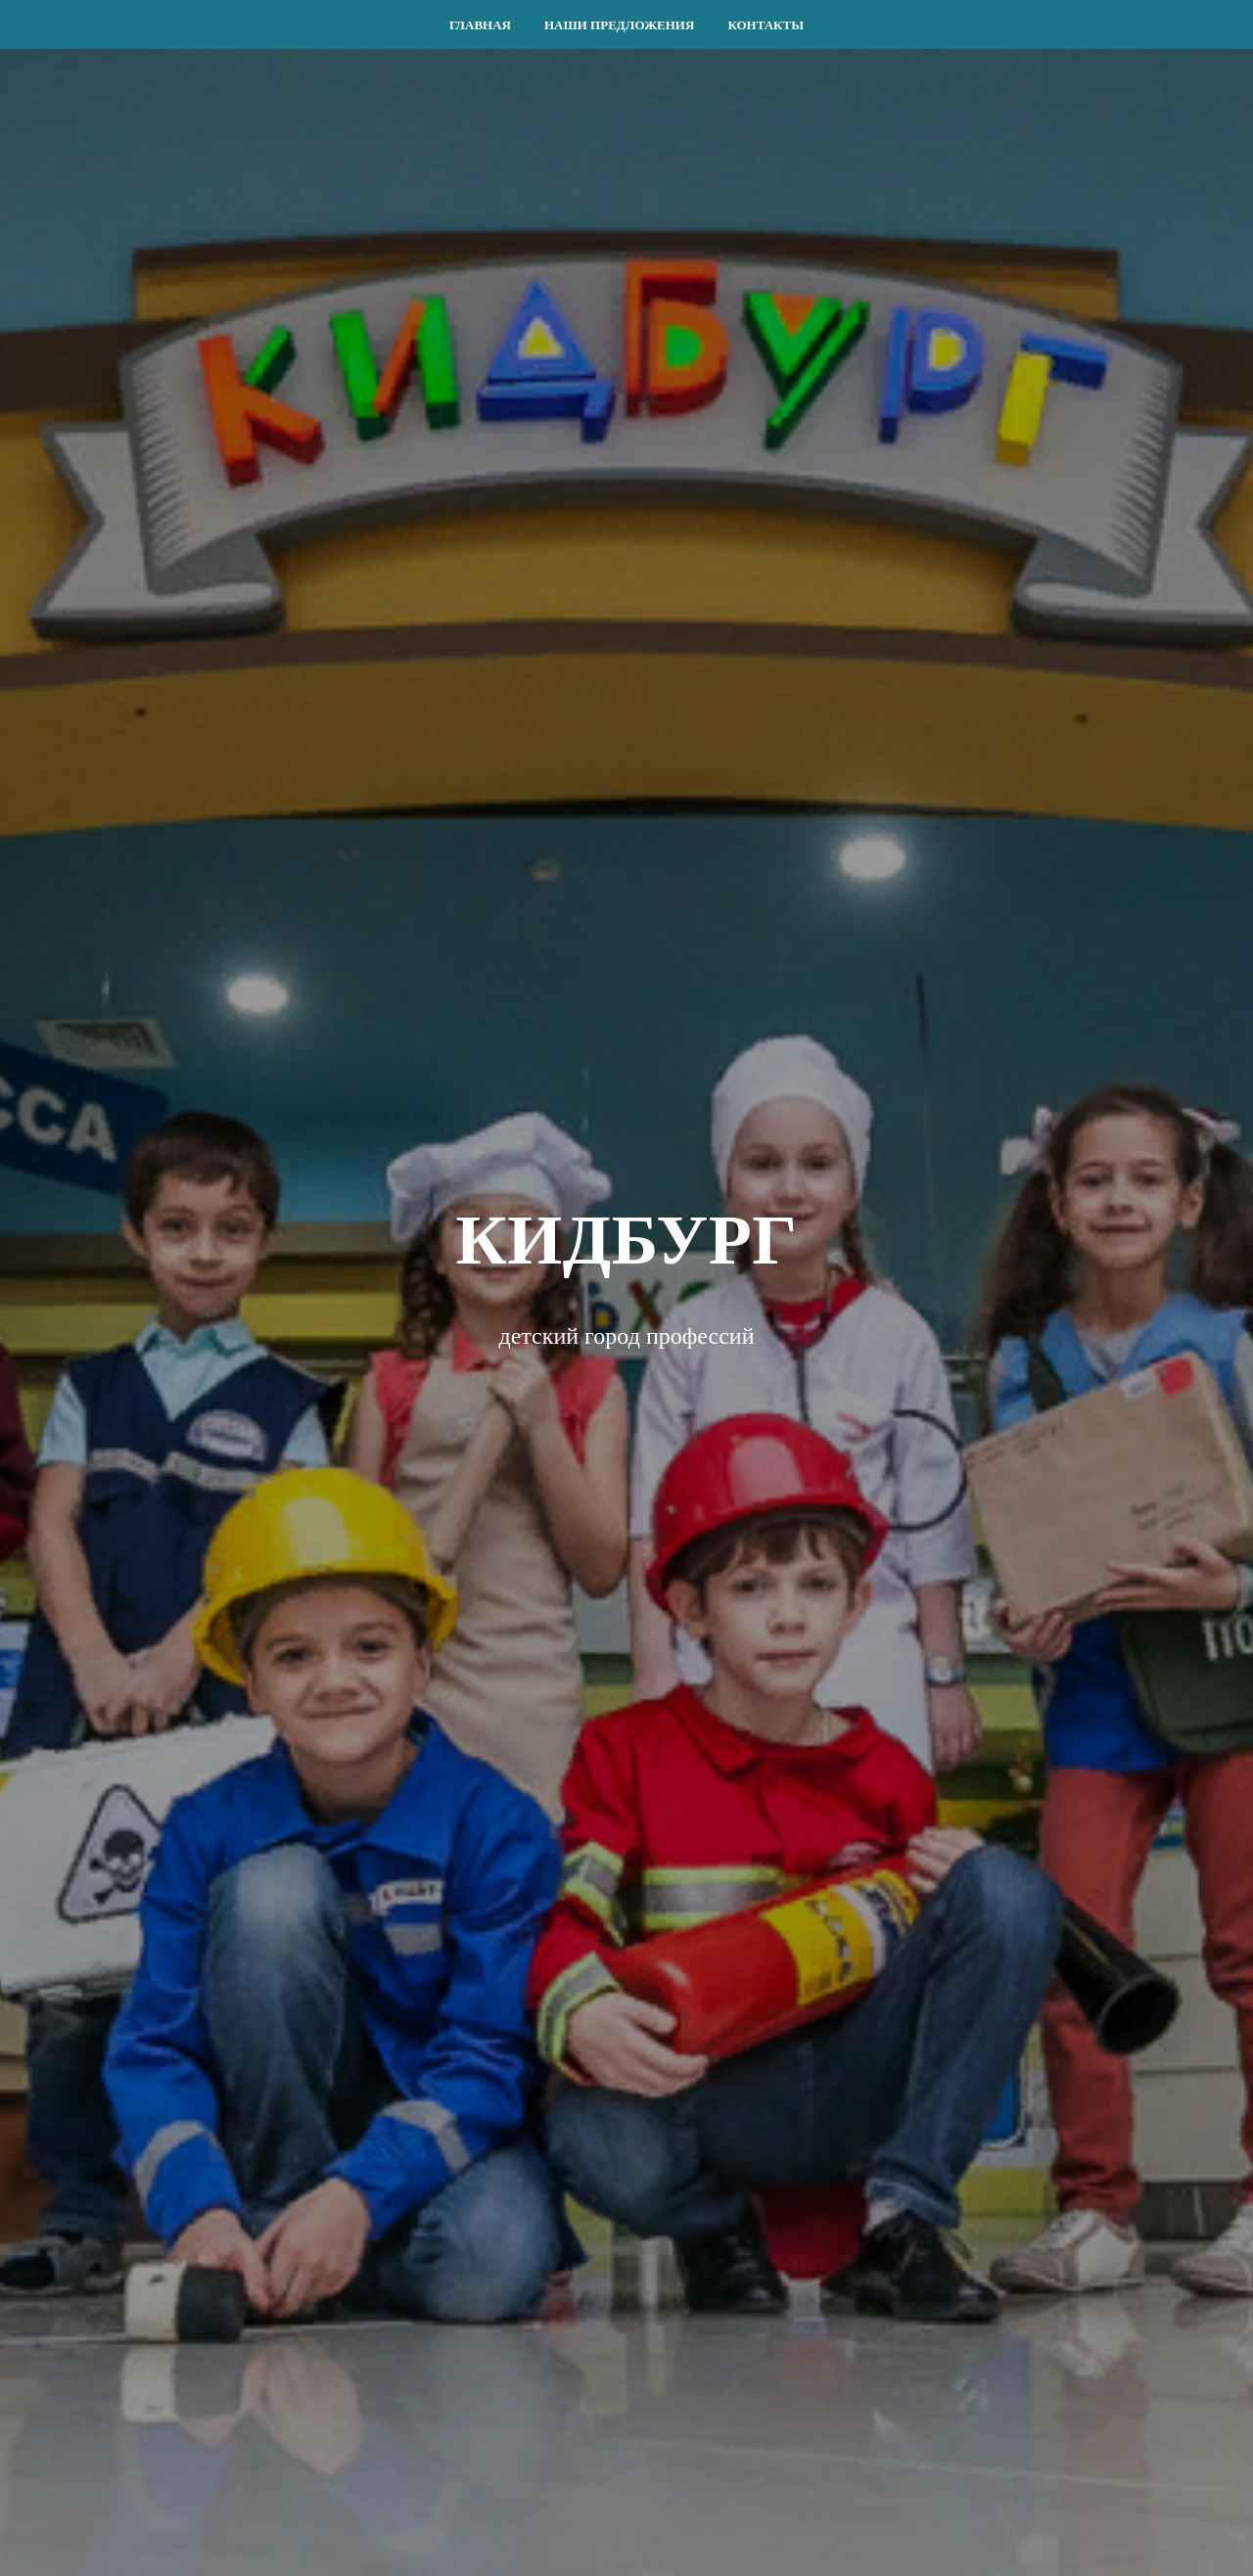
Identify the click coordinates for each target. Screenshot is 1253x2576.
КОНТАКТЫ (765, 25)
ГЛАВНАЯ (480, 25)
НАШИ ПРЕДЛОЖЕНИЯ (619, 25)
